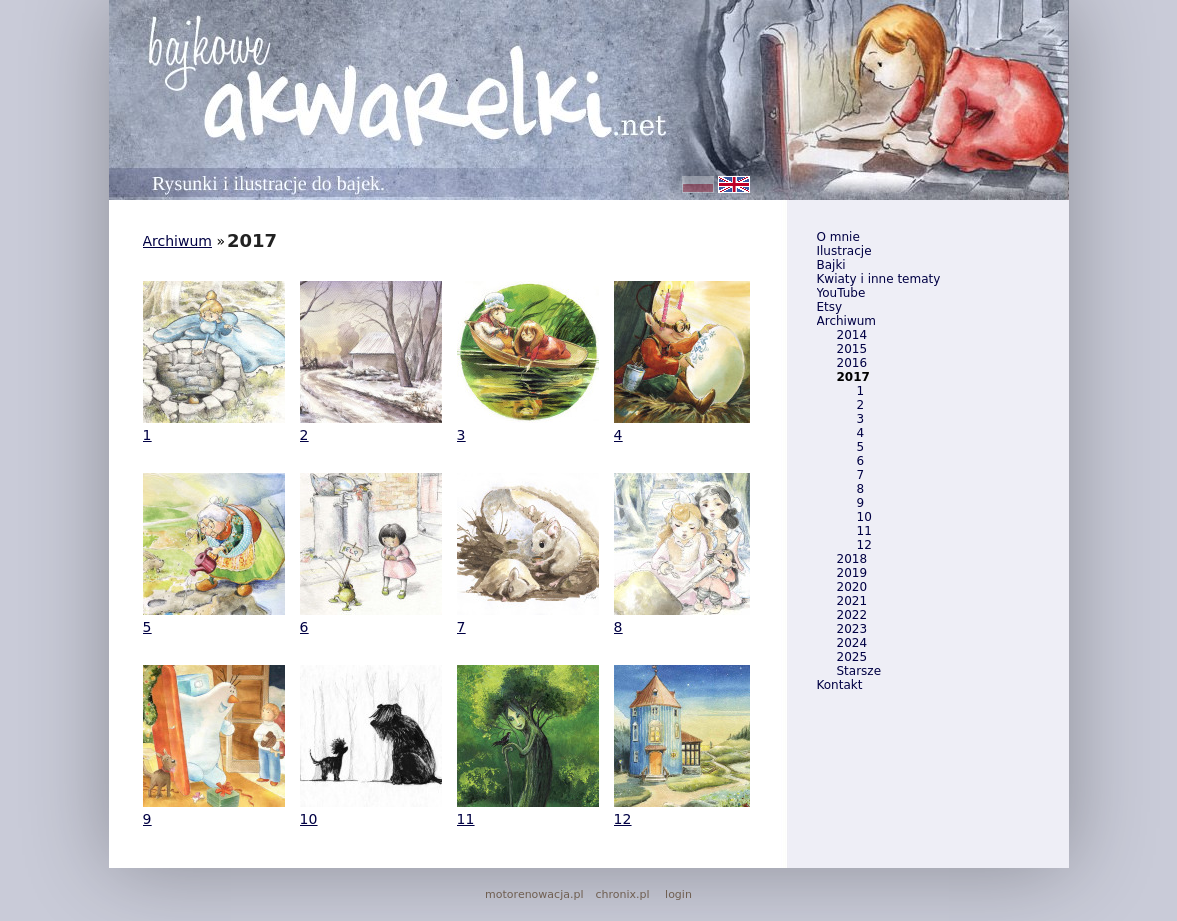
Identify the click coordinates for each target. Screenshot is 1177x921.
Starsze (859, 671)
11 (864, 531)
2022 (852, 615)
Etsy (830, 307)
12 (864, 545)
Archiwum (847, 321)
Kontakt (840, 685)
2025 (852, 657)
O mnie (838, 237)
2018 (852, 559)
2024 (852, 643)
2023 (852, 629)
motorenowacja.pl (534, 894)
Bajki (831, 265)
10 (864, 517)
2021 (852, 601)
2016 (852, 363)
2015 (852, 349)
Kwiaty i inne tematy (879, 279)
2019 (852, 573)
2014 (852, 335)
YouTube (841, 293)
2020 (852, 587)
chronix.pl (622, 894)
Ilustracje (844, 251)
